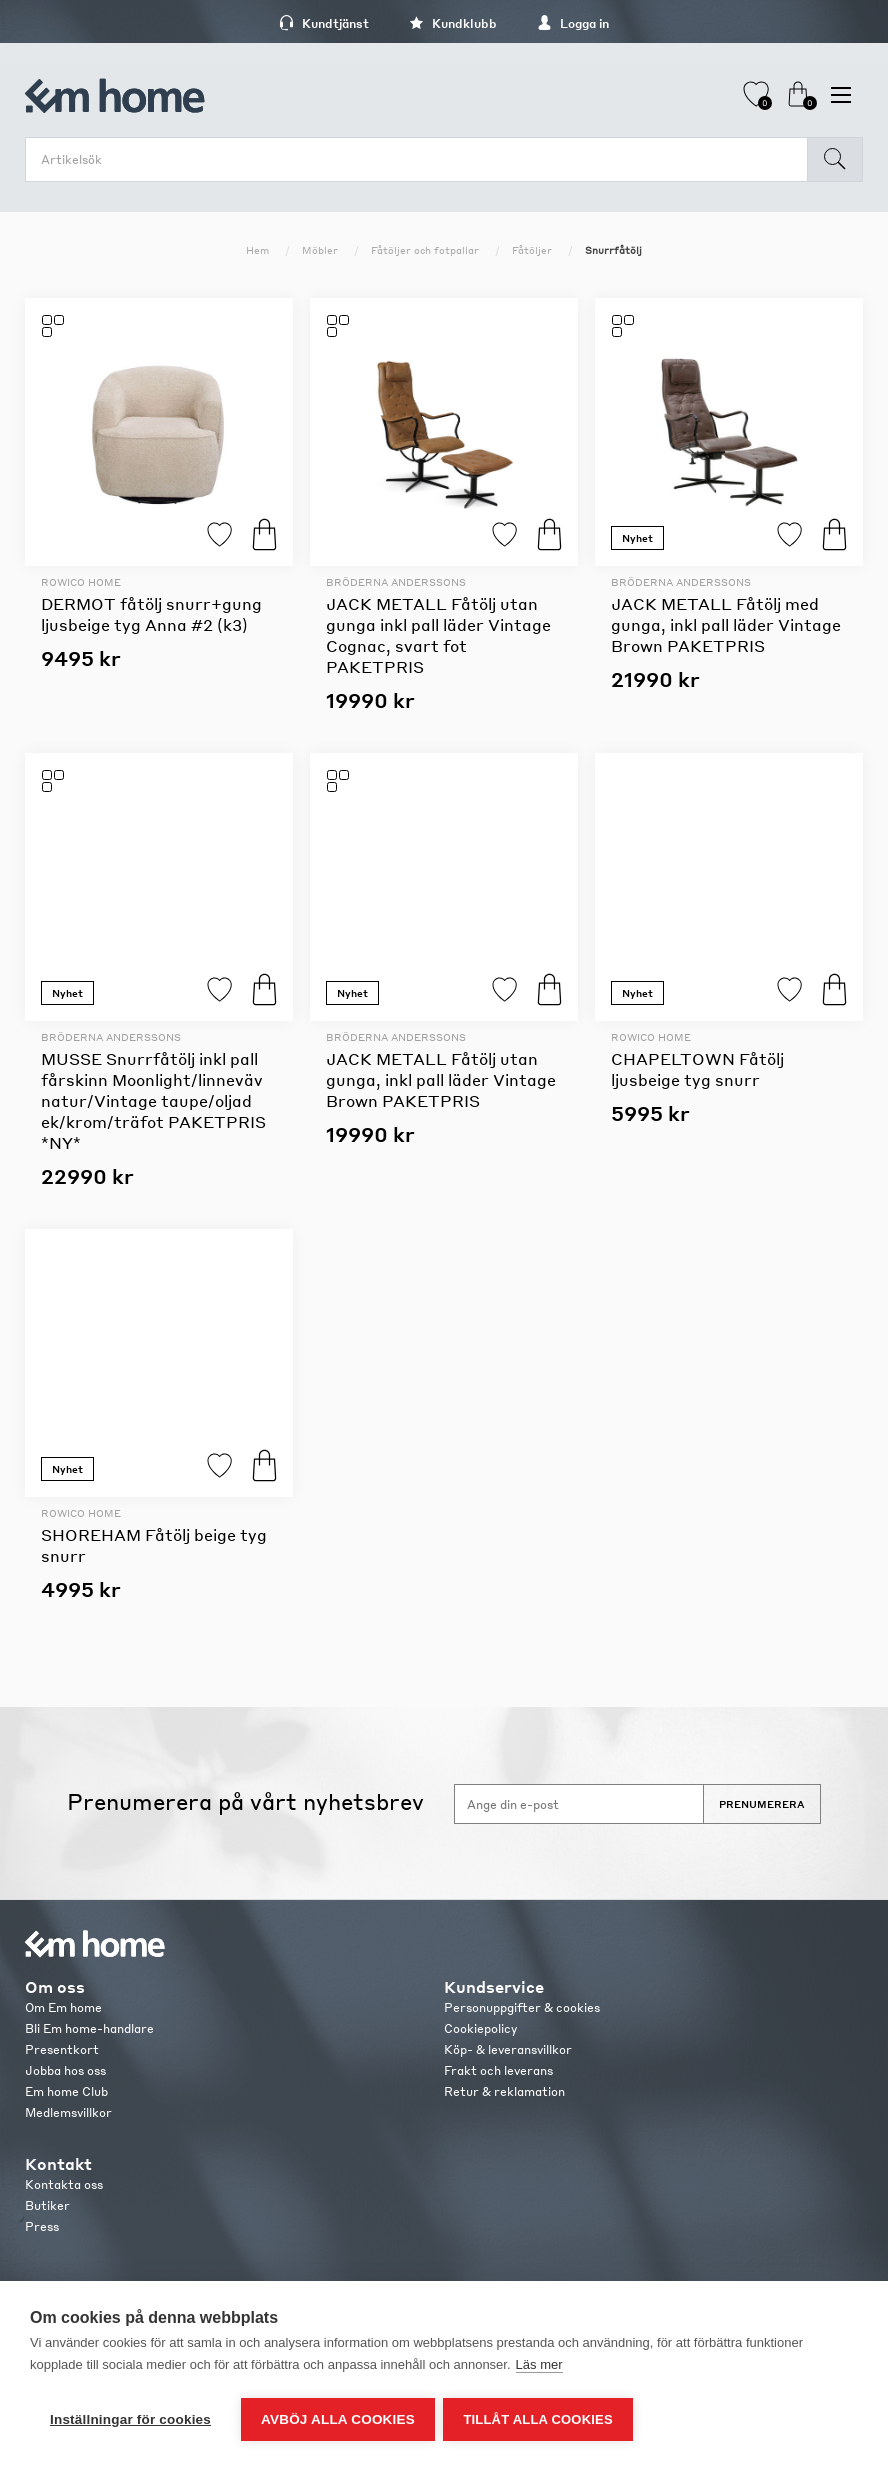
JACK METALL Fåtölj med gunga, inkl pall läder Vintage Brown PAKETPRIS (726, 624)
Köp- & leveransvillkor (508, 2049)
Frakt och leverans (498, 2070)
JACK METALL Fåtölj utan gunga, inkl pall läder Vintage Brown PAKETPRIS (441, 1079)
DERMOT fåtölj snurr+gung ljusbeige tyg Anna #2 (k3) (151, 614)
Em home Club (66, 2091)
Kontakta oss (64, 2184)
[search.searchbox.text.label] (421, 159)
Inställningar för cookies (130, 2419)
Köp (264, 534)
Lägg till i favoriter (219, 534)
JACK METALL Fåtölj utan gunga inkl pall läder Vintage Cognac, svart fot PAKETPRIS (438, 635)
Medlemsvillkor (68, 2112)
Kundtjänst (324, 23)
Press (42, 2226)
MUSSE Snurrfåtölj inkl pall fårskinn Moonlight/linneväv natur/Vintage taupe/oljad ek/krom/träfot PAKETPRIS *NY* (153, 1100)
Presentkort (62, 2049)
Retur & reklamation (504, 2091)
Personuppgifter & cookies (522, 2007)
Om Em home (63, 2007)
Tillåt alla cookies (539, 2419)
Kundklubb (453, 23)
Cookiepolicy (480, 2028)
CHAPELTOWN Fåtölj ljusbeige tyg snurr (697, 1069)
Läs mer (539, 2366)
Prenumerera (762, 1804)
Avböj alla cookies (338, 2419)
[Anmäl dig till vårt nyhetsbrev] (579, 1804)
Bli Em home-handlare (89, 2028)
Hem (257, 250)
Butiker (47, 2205)
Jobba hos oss (65, 2070)
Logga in (573, 23)
